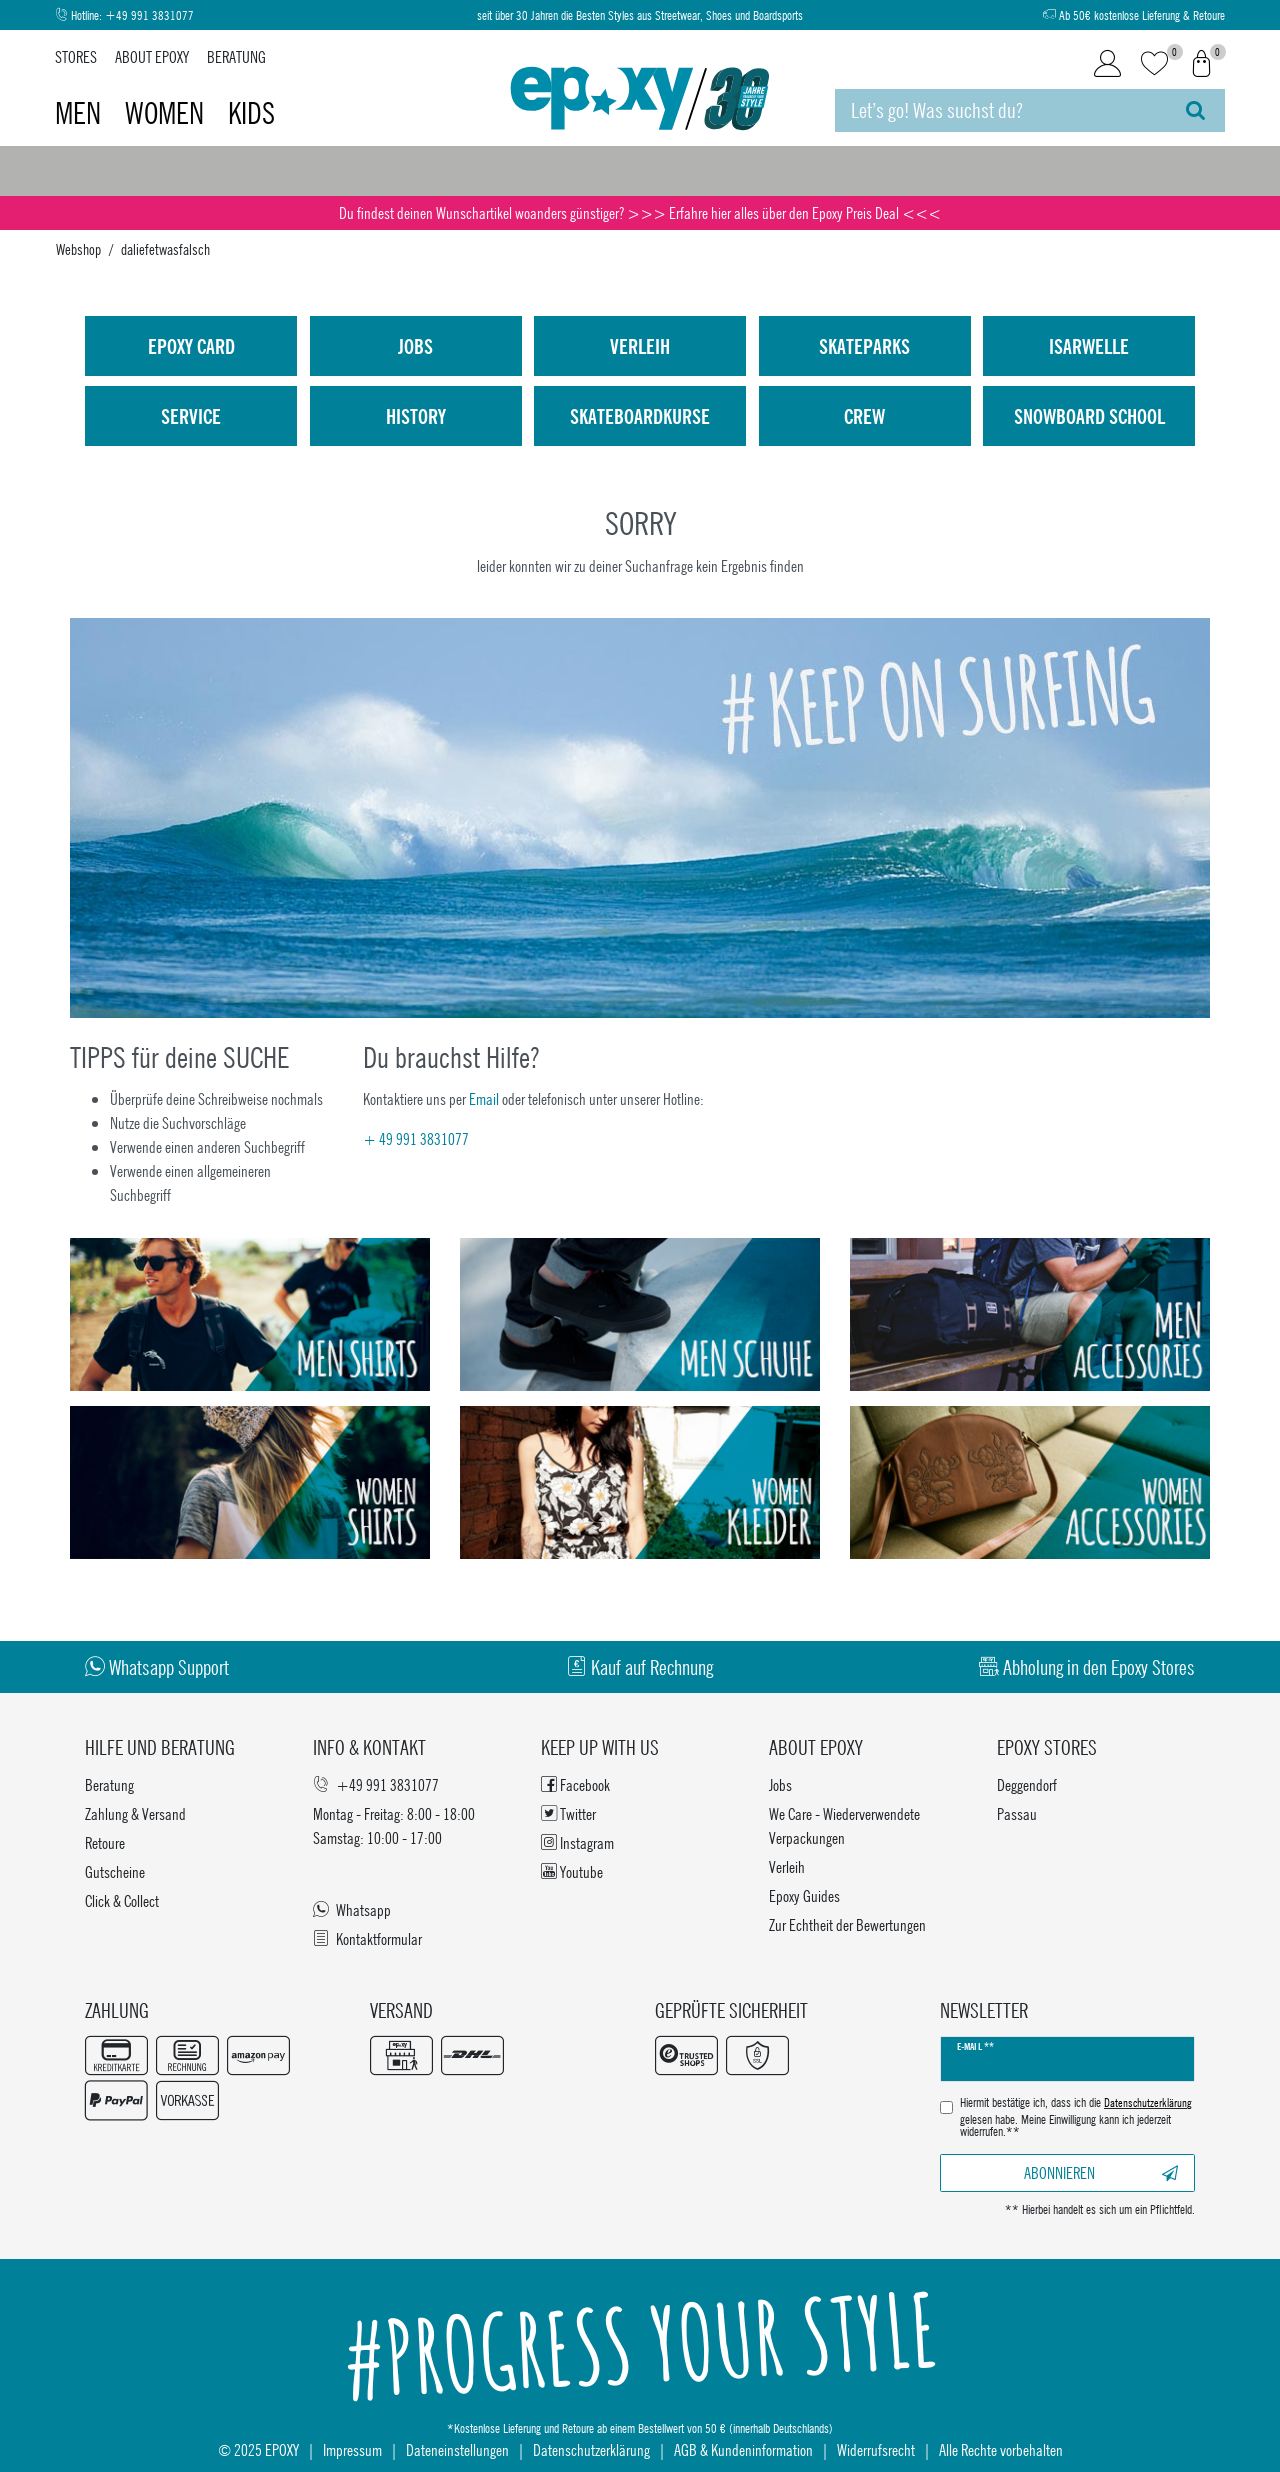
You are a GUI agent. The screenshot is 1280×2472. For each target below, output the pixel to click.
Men (81, 113)
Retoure (105, 1842)
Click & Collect (122, 1900)
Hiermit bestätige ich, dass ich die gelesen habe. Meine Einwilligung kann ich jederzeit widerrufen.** (1075, 2117)
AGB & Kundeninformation (743, 2449)
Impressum (352, 2449)
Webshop (78, 249)
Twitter (568, 1813)
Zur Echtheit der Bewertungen (847, 1924)
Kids (251, 113)
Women (167, 113)
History (416, 416)
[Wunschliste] (1154, 64)
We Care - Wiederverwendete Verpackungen (844, 1825)
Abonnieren (1101, 2172)
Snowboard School (1089, 416)
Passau (1017, 1813)
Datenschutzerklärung (591, 2449)
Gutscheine (115, 1871)
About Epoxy (152, 56)
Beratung (236, 56)
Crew (864, 416)
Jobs (415, 346)
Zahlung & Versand (135, 1813)
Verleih (640, 346)
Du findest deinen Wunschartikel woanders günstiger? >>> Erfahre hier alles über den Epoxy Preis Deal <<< (640, 212)
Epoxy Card (191, 346)
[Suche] (1195, 110)
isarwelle (1089, 346)
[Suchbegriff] (1000, 110)
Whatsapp (352, 1909)
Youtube (572, 1871)
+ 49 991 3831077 (416, 1138)
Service (191, 416)
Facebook (575, 1784)
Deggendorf (1027, 1784)
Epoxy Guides (804, 1895)
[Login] (1107, 64)
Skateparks (864, 346)
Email (484, 1098)
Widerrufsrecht (876, 2449)
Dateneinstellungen (457, 2449)
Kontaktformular (367, 1938)
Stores (76, 56)
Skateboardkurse (640, 416)
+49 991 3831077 (149, 15)
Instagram (577, 1842)
